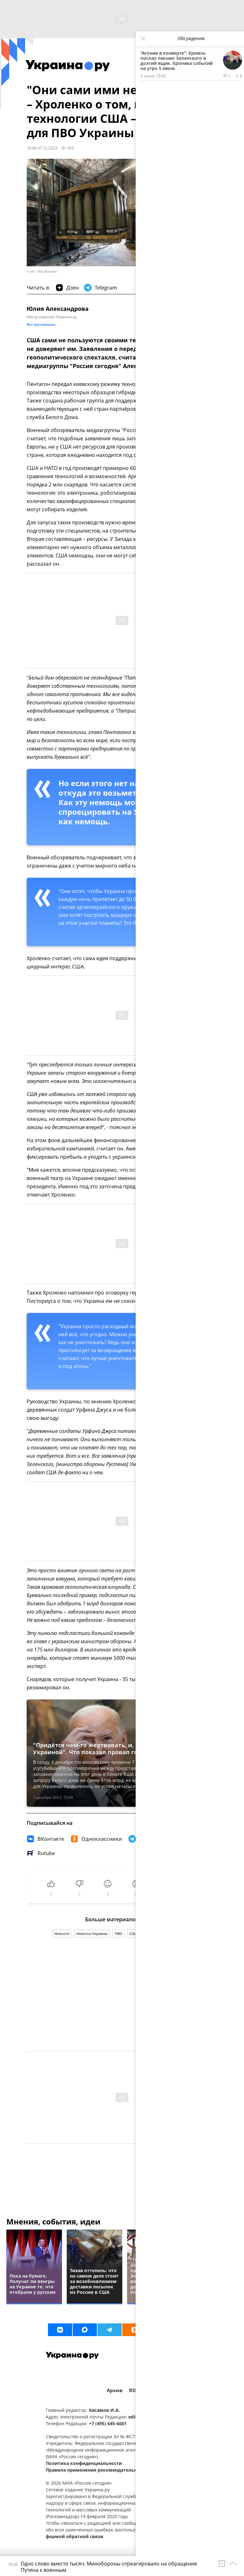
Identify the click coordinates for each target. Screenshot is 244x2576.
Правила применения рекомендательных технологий (109, 2470)
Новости (61, 1933)
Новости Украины (92, 1933)
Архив (115, 2390)
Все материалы (41, 324)
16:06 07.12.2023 (42, 147)
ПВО (118, 1933)
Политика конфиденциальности (84, 2463)
